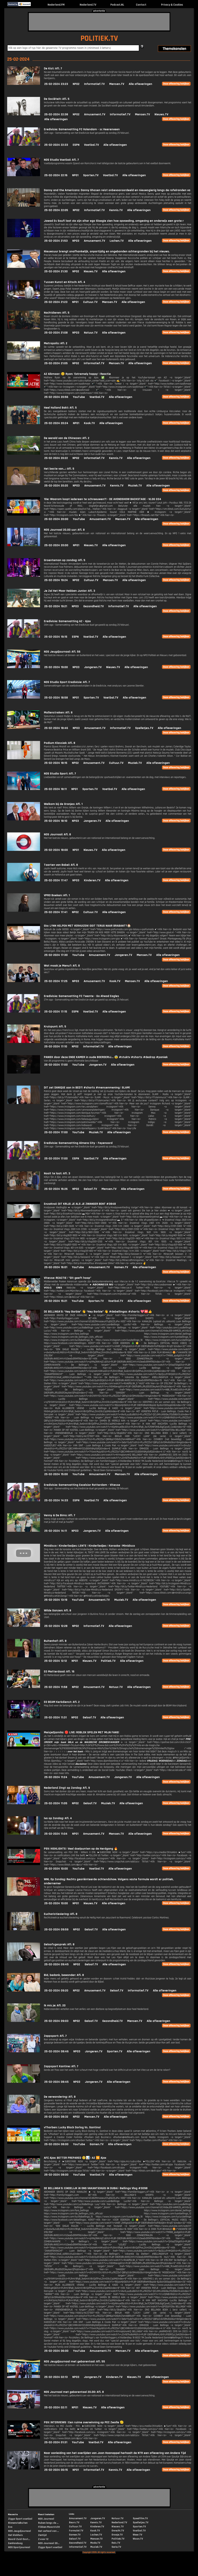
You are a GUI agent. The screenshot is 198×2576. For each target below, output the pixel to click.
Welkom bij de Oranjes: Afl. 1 (63, 804)
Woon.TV (138, 2539)
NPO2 (76, 84)
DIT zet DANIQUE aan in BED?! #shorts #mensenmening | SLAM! (87, 1088)
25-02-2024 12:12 (55, 1661)
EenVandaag (15, 2543)
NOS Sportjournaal (19, 2547)
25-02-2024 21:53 (56, 241)
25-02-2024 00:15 (56, 2470)
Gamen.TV (121, 1267)
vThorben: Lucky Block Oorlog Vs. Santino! (72, 2127)
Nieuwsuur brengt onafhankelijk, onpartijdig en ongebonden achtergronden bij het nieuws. (107, 251)
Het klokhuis (15, 2535)
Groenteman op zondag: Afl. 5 (64, 560)
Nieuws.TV (161, 114)
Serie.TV (116, 2547)
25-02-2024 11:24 (55, 1777)
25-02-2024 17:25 (55, 981)
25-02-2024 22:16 (55, 175)
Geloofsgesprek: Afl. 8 (59, 1944)
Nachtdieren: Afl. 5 (56, 313)
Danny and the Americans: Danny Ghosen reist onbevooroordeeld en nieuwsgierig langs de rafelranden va (117, 190)
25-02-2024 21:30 (56, 271)
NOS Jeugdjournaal (19, 2531)
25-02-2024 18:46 (56, 728)
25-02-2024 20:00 (56, 519)
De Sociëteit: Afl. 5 (56, 99)
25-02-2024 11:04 (55, 1834)
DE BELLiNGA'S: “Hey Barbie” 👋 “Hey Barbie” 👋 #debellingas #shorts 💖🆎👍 (98, 1312)
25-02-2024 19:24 (56, 580)
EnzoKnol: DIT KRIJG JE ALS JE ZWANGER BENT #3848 (80, 1204)
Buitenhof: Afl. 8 (55, 1641)
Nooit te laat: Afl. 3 (57, 1173)
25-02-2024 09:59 (56, 1929)
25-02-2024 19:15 (55, 637)
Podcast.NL (117, 5)
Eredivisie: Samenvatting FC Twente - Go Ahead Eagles (81, 996)
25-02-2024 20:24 (56, 423)
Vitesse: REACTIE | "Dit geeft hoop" (67, 1278)
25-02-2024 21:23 (55, 302)
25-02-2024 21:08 (56, 333)
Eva (10, 2527)
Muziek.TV (135, 486)
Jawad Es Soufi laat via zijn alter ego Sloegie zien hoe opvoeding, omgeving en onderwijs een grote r (114, 221)
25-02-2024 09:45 (56, 1964)
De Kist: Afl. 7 (53, 68)
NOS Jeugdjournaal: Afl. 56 (62, 652)
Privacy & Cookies (172, 5)
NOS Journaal (46, 2519)
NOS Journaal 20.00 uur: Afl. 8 (64, 530)
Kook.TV (89, 423)
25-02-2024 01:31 (55, 2442)
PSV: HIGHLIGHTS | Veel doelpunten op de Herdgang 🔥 (81, 1849)
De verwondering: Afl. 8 (60, 2097)
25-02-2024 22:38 (56, 114)
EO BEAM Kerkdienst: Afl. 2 (62, 1702)
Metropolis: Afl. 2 (55, 343)
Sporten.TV (90, 175)
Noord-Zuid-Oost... (19, 2539)
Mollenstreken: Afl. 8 (58, 713)
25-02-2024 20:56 (56, 397)
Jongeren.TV (93, 667)
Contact (141, 5)
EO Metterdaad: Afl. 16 (59, 1672)
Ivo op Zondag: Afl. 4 (58, 1818)
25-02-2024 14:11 (55, 1531)
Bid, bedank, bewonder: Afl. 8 (64, 1975)
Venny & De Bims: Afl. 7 (59, 1515)
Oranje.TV (117, 2534)
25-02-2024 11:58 (55, 1687)
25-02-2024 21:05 (56, 363)
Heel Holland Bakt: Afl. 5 (60, 408)
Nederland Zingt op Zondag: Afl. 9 (67, 1788)
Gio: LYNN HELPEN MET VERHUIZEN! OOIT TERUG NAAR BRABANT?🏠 (87, 926)
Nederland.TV (88, 5)
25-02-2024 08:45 (56, 2082)
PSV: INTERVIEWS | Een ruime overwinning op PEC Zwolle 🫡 (84, 2422)
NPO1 (75, 175)
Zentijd (42, 2535)
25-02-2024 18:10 (55, 821)
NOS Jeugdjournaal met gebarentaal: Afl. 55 (74, 2362)
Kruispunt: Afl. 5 (55, 1027)
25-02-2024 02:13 (56, 2377)
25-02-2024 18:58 (56, 698)
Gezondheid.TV (93, 606)
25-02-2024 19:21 (55, 606)
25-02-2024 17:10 (55, 1046)
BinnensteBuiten (17, 2523)
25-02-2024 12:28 (55, 1626)
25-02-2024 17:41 (55, 912)
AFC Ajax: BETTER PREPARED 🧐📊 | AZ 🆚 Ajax (75, 2158)
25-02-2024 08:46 (56, 2051)
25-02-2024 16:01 (55, 1267)
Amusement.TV (94, 114)
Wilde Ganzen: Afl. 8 (57, 1610)
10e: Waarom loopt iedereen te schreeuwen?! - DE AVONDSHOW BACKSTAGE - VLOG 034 (102, 499)
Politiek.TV (108, 1661)
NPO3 (75, 241)
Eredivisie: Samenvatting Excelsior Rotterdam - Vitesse (82, 1485)
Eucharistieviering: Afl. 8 (60, 1914)
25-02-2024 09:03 (56, 2021)
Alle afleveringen (140, 84)
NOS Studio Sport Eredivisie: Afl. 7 (67, 682)
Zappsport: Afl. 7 (55, 2036)
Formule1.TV (76, 2530)
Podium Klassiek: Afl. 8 (59, 743)
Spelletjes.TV (144, 728)
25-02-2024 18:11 (55, 789)
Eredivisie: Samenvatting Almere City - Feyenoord (78, 1143)
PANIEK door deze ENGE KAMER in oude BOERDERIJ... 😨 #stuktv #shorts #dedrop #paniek (106, 1057)
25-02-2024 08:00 (56, 2144)
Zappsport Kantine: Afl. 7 (61, 2066)
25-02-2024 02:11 (55, 2407)
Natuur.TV (90, 333)
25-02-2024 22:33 (56, 145)
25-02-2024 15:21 (55, 1301)
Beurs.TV (74, 2522)
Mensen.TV (116, 84)
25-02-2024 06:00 (56, 2351)
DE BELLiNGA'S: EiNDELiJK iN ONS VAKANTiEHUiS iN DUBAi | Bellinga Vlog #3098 (96, 2188)
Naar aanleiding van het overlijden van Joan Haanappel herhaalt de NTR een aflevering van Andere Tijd (115, 2453)
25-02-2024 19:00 (56, 667)
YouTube (79, 397)
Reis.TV (116, 2543)
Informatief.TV (94, 84)
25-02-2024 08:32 (56, 2117)
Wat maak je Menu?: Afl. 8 (62, 966)
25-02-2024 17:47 (56, 880)
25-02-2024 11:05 (55, 1803)
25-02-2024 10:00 (56, 1869)
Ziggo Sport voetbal (20, 2519)
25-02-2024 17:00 (56, 1065)
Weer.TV (137, 2534)
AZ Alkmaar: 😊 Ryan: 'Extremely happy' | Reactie (77, 374)
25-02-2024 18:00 (56, 850)
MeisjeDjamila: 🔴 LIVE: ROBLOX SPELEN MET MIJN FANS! (81, 1732)
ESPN (76, 145)
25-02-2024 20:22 (56, 458)
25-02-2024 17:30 (56, 955)
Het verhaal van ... (48, 2531)
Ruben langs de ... (48, 2523)
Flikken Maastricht (49, 2527)
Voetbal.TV (91, 145)
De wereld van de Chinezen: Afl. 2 (66, 438)
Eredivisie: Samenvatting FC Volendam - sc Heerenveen (82, 129)
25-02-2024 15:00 (56, 1474)
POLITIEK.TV (99, 38)
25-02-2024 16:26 (56, 1189)
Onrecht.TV (118, 2530)
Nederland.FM (56, 5)
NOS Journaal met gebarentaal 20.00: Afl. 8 (74, 2392)
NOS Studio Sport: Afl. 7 (60, 774)
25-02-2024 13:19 (55, 1600)
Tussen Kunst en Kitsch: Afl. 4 (64, 282)
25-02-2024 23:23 (56, 84)
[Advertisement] (99, 21)
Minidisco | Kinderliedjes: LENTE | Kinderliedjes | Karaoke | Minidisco (89, 1546)
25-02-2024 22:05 (56, 210)
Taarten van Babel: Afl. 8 (61, 865)
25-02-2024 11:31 (55, 1717)
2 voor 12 (43, 2539)
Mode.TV (95, 2543)
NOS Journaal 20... (48, 2543)
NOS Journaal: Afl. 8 (57, 834)
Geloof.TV (90, 1189)
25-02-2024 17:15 (55, 1012)
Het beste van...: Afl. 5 (59, 469)
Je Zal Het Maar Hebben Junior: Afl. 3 (69, 591)
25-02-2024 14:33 (56, 1500)
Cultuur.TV (90, 302)
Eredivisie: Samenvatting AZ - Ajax (67, 621)
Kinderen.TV (92, 880)
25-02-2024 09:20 (56, 1991)
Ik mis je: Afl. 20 (55, 2005)
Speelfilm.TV (140, 2518)
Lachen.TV (117, 241)
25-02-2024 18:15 (55, 763)
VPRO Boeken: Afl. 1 (57, 895)
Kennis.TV (116, 210)
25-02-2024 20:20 (56, 486)
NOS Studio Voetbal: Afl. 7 (61, 160)
